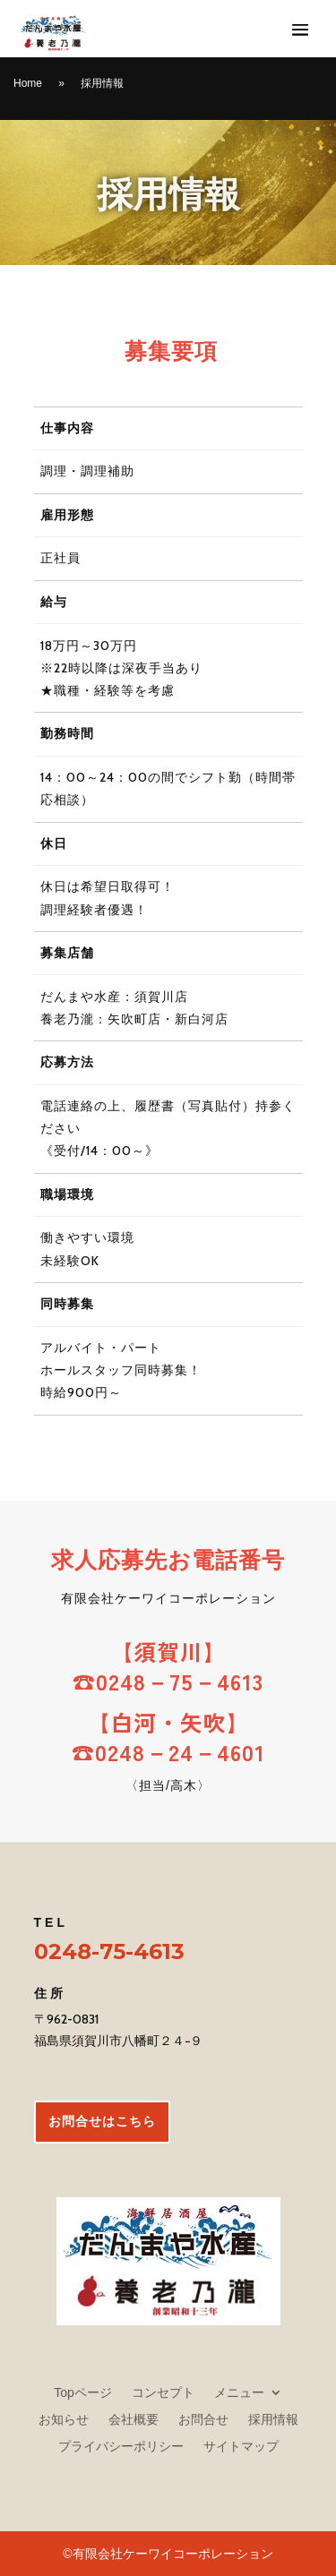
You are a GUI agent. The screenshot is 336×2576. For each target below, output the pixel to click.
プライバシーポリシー (121, 2445)
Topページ (83, 2392)
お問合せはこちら (102, 2121)
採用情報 (273, 2419)
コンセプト (163, 2392)
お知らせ (64, 2419)
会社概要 (133, 2419)
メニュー (239, 2392)
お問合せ (203, 2419)
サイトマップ (241, 2445)
